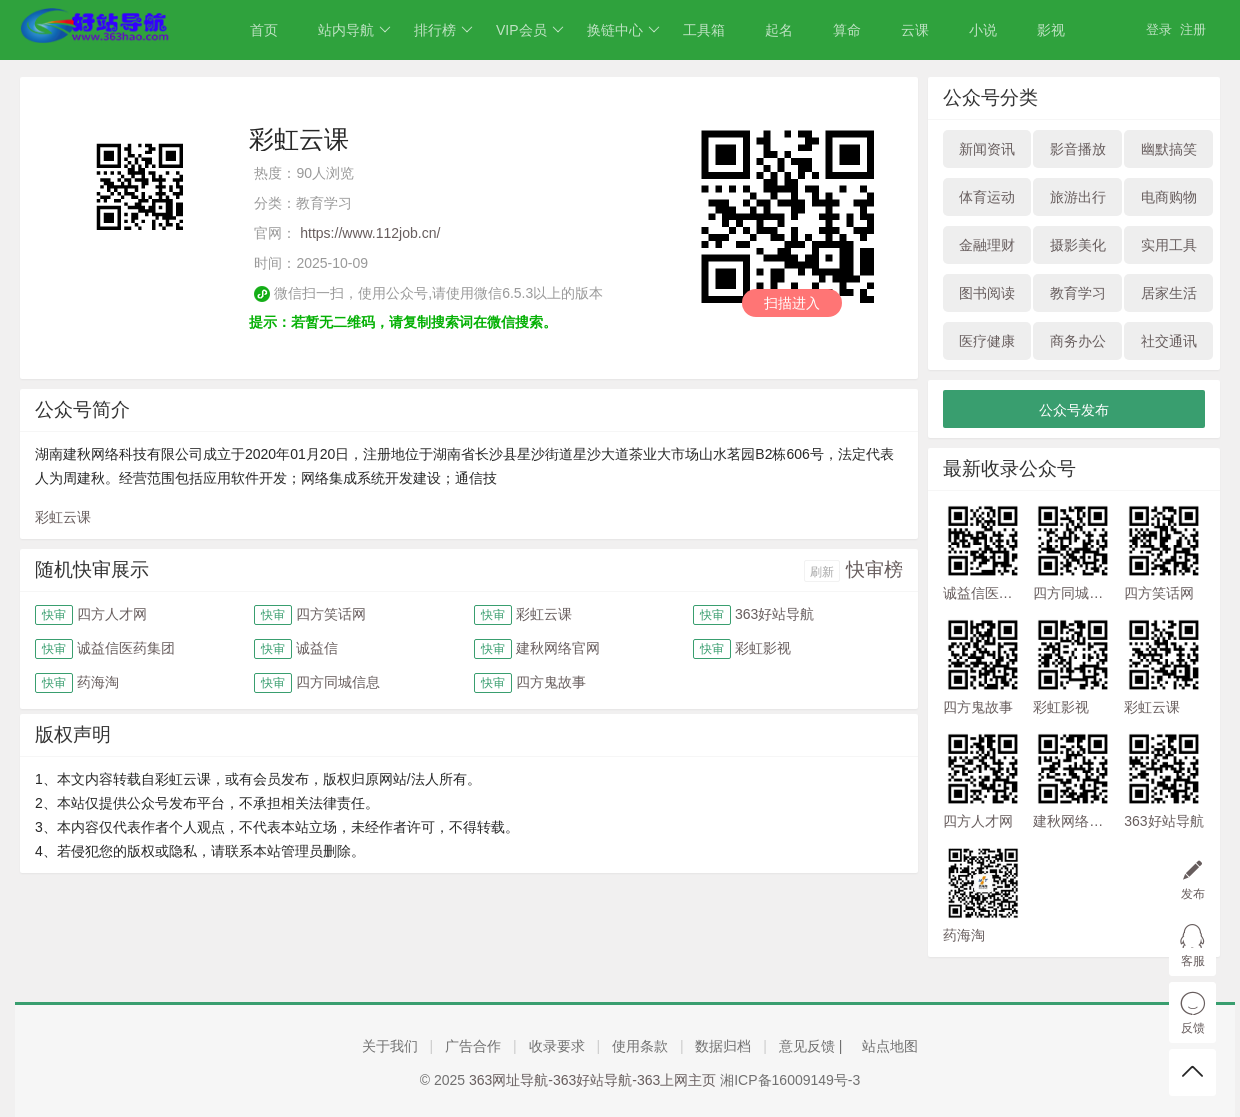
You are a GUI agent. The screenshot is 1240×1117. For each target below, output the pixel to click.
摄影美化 (1078, 245)
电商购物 (1169, 197)
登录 (1159, 29)
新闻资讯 (987, 149)
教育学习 (1078, 293)
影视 (1051, 30)
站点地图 (890, 1046)
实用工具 (1169, 245)
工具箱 (704, 30)
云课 (915, 30)
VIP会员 (530, 30)
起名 (779, 30)
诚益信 (317, 648)
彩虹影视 (763, 648)
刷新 (822, 572)
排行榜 (443, 30)
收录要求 (557, 1046)
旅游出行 (1078, 197)
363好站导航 (774, 614)
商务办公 (1078, 341)
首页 (264, 30)
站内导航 (354, 30)
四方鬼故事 (551, 682)
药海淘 (98, 682)
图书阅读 (987, 293)
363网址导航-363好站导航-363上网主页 (592, 1080)
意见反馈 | (812, 1046)
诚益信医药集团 (126, 648)
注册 (1193, 29)
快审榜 (874, 569)
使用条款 (640, 1046)
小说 (983, 30)
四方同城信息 (338, 682)
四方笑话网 (331, 614)
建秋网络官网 (558, 648)
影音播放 (1078, 149)
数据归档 (723, 1046)
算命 (847, 30)
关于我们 (390, 1046)
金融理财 (987, 245)
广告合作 (473, 1046)
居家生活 (1169, 293)
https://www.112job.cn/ (370, 233)
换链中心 (623, 30)
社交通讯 (1169, 341)
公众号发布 (1074, 410)
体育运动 (987, 197)
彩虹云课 (63, 517)
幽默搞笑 (1169, 149)
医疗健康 (987, 341)
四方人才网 (112, 614)
